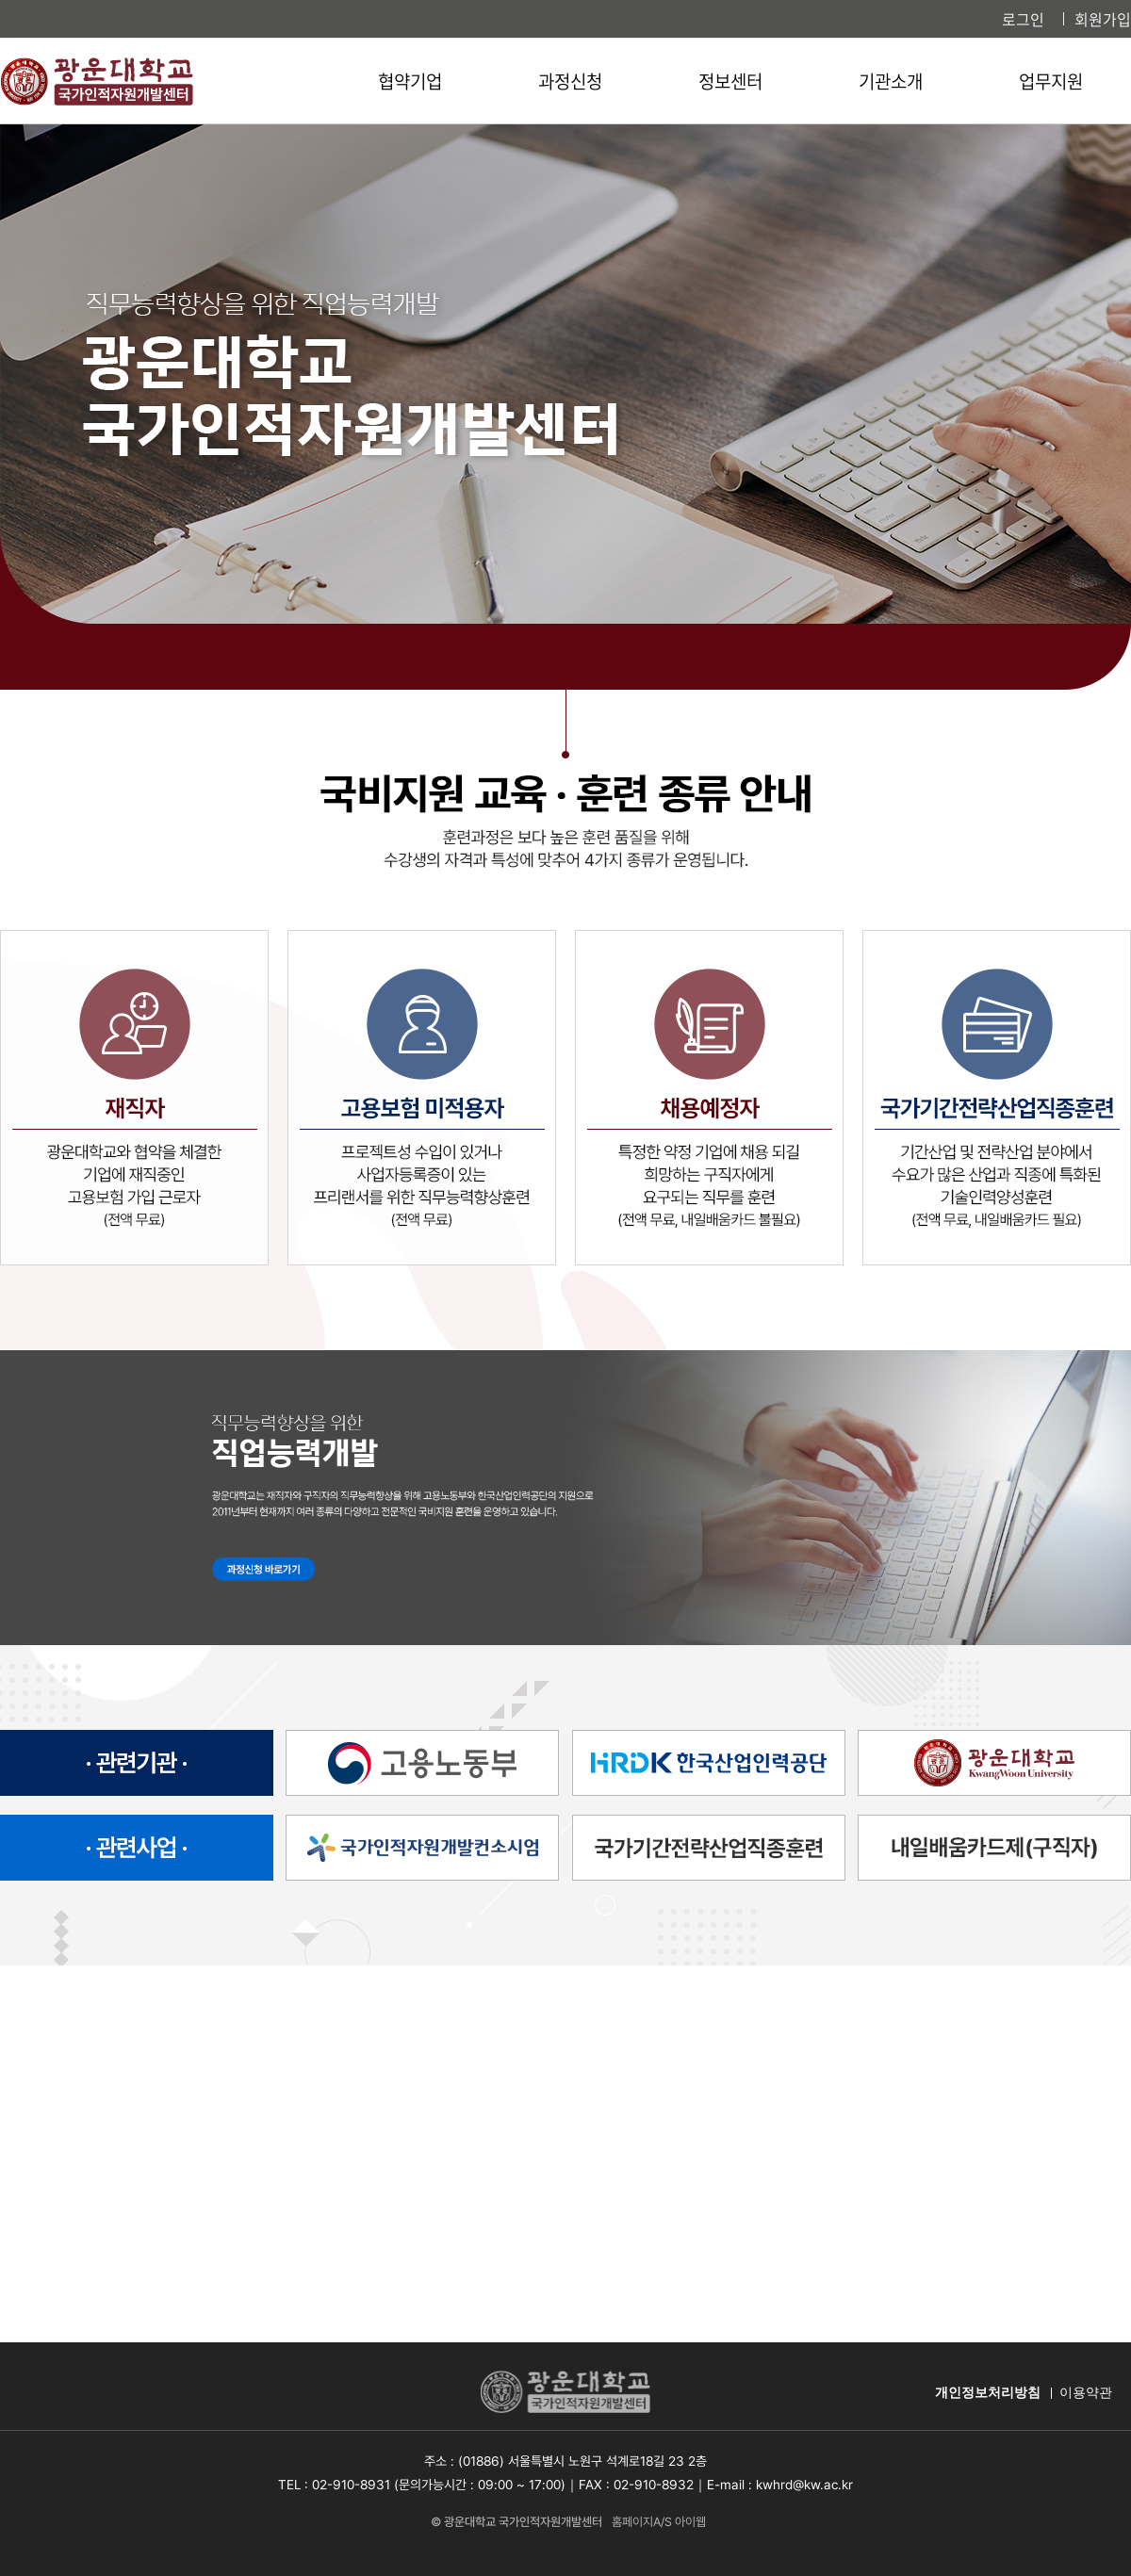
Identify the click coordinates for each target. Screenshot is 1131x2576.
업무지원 (1051, 81)
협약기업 (410, 81)
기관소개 (891, 81)
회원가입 (1102, 19)
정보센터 (730, 81)
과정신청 (570, 81)
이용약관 (1085, 2393)
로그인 (1023, 19)
